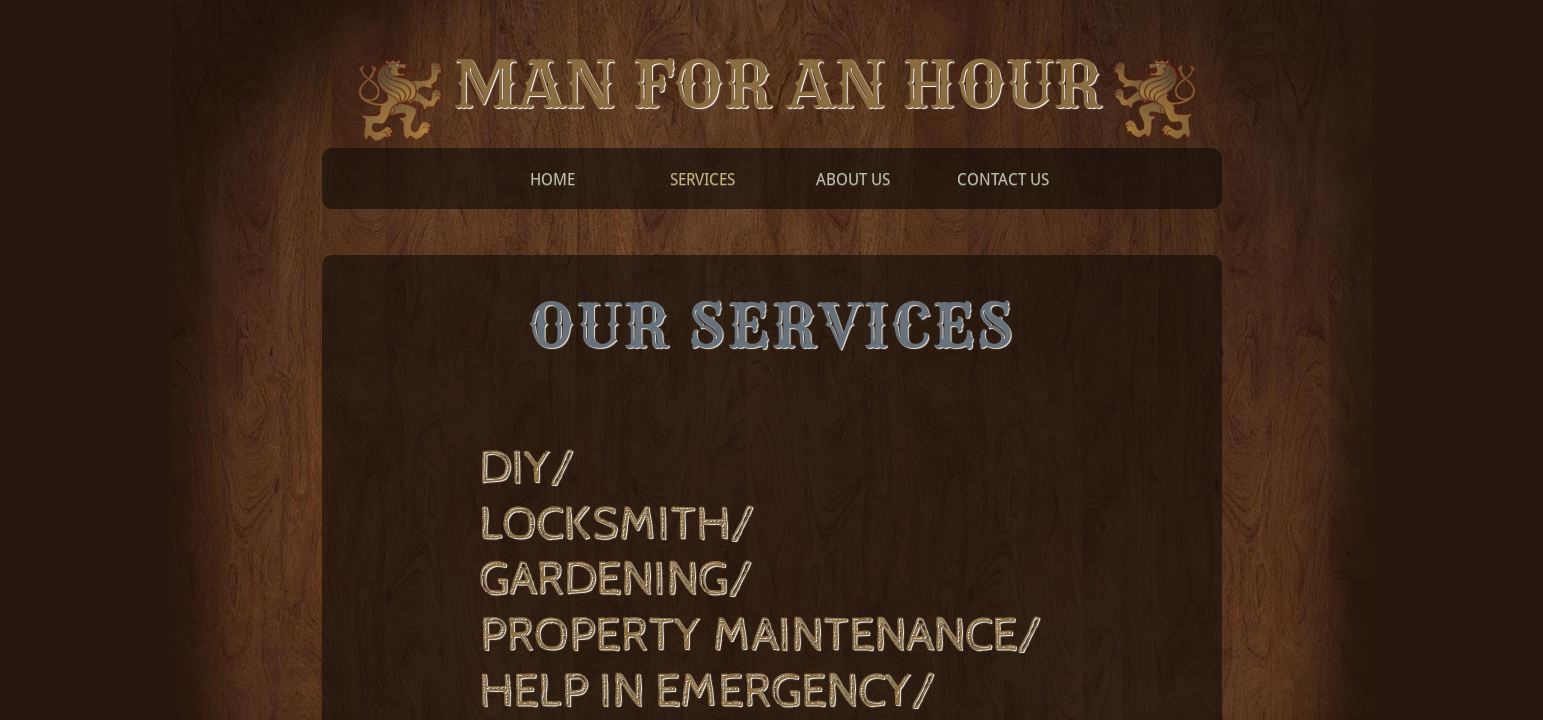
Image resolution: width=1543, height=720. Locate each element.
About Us (853, 179)
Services (702, 179)
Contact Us (1003, 179)
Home (552, 179)
